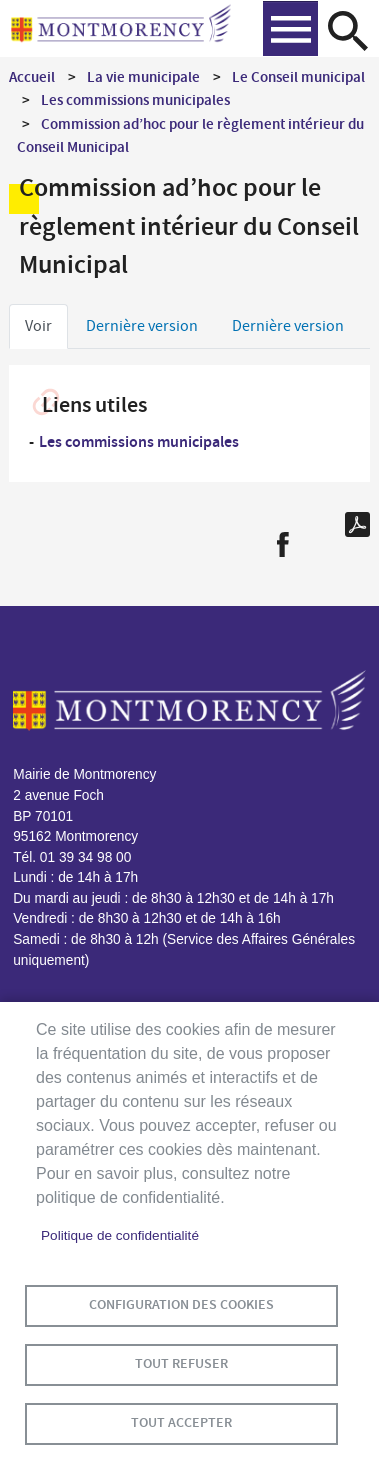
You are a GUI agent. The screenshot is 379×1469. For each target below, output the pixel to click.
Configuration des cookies (181, 1304)
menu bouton (290, 28)
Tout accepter (181, 1422)
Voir (38, 326)
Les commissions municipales (135, 100)
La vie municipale (143, 77)
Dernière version (142, 326)
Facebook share (282, 544)
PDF (357, 524)
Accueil (32, 77)
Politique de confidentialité (120, 1235)
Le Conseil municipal (298, 77)
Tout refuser (181, 1363)
